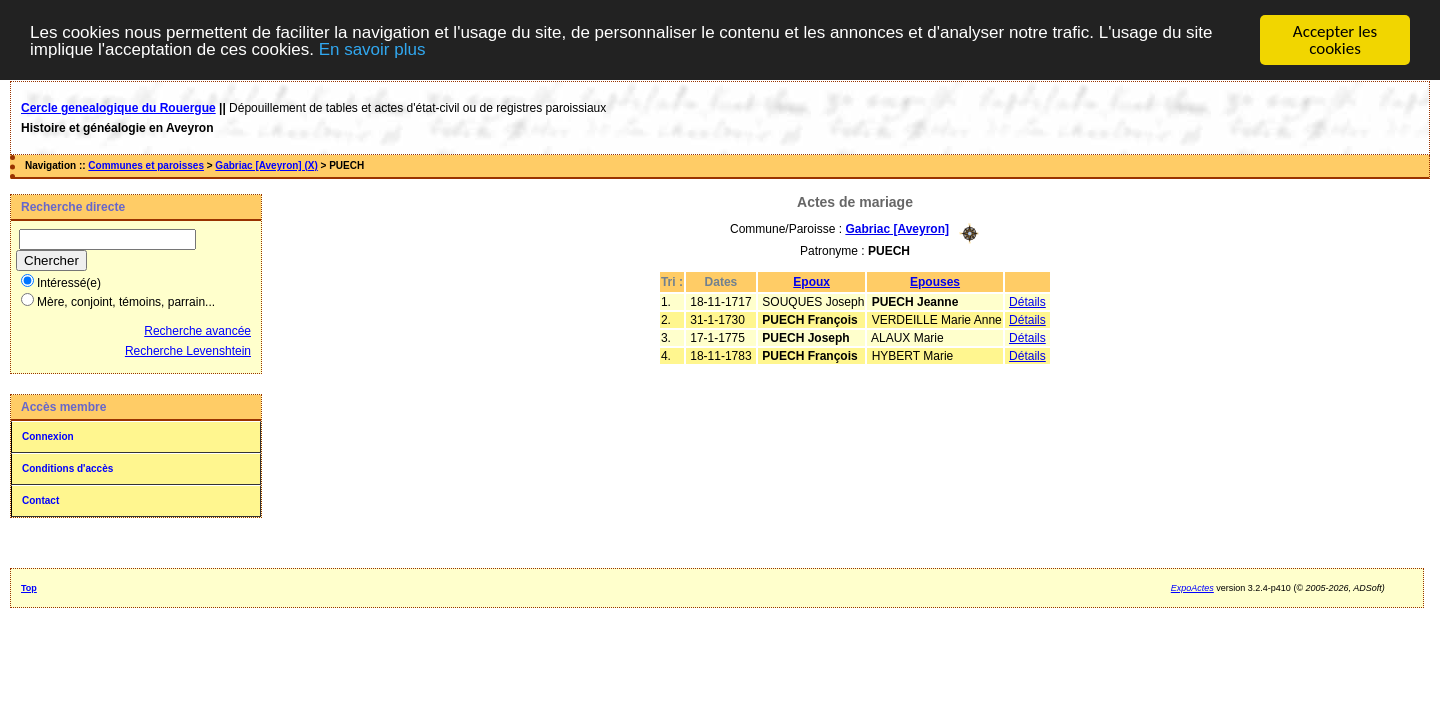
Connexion (48, 436)
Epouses (935, 281)
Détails (1027, 301)
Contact (40, 500)
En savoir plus (372, 48)
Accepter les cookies (1335, 40)
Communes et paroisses (146, 165)
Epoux (811, 281)
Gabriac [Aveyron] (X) (266, 165)
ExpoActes (1192, 588)
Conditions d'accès (67, 468)
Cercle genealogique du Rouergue (118, 108)
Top (29, 588)
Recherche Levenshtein (188, 351)
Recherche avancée (197, 331)
